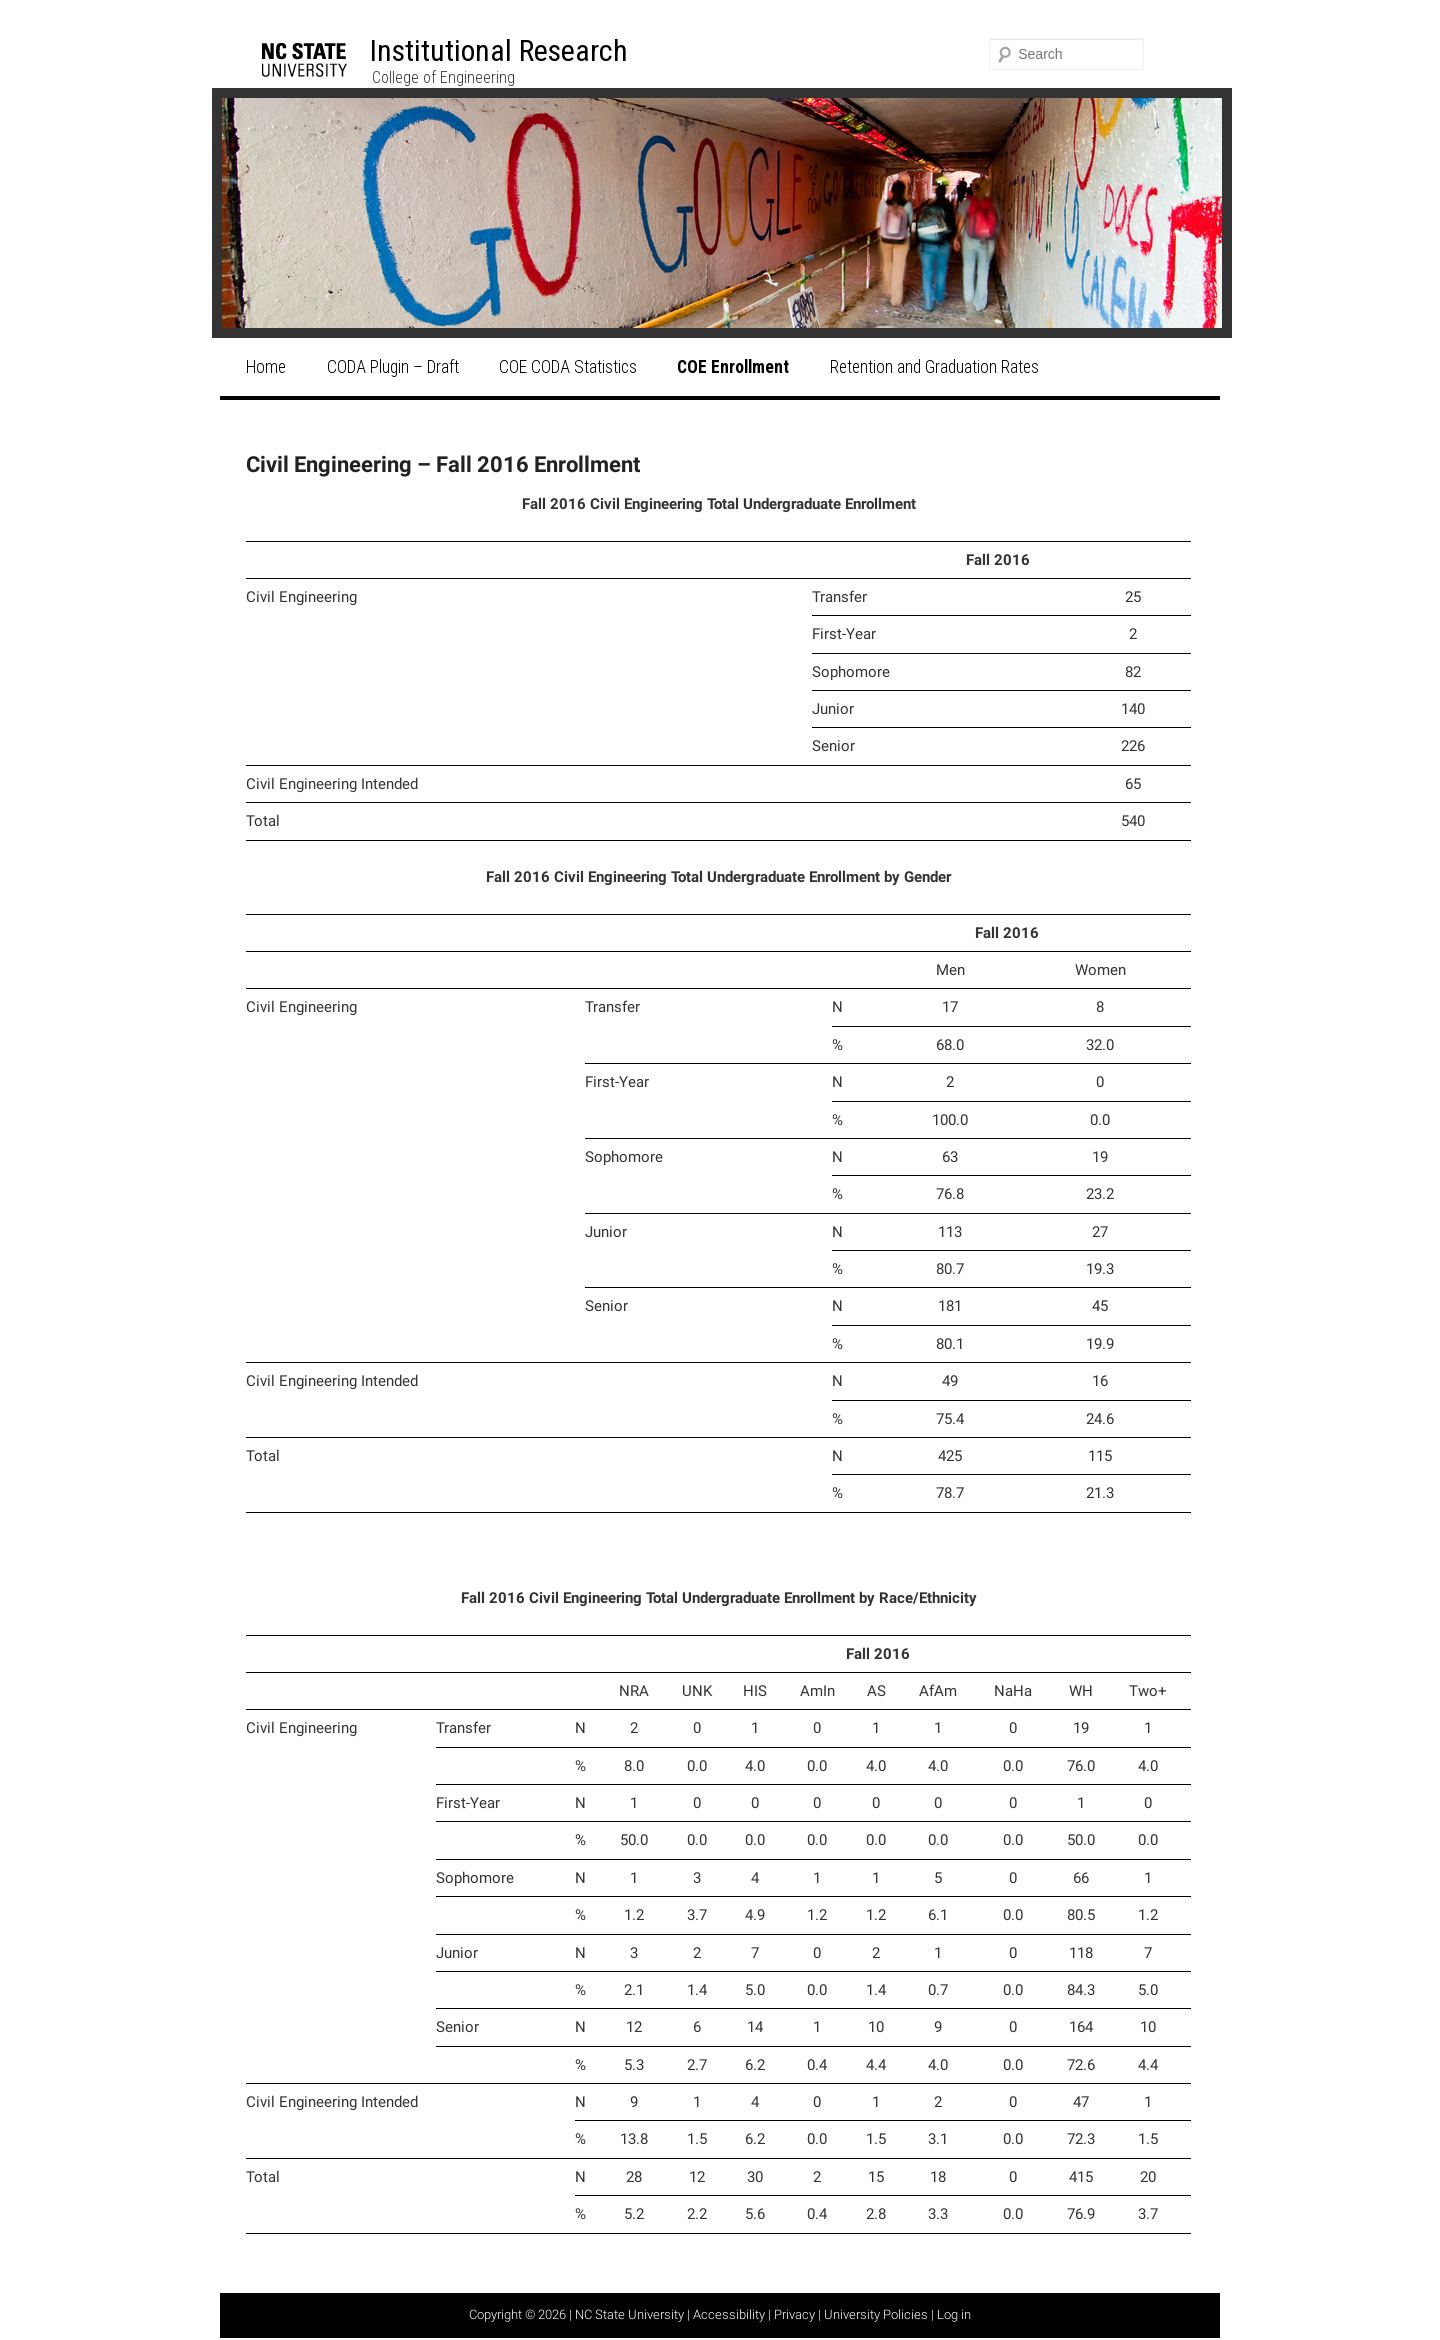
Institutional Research (499, 50)
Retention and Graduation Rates (934, 367)
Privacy (794, 2314)
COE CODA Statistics (568, 367)
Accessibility (729, 2314)
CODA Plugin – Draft (393, 367)
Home (266, 367)
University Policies (876, 2314)
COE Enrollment (733, 367)
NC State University (629, 2314)
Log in (954, 2314)
